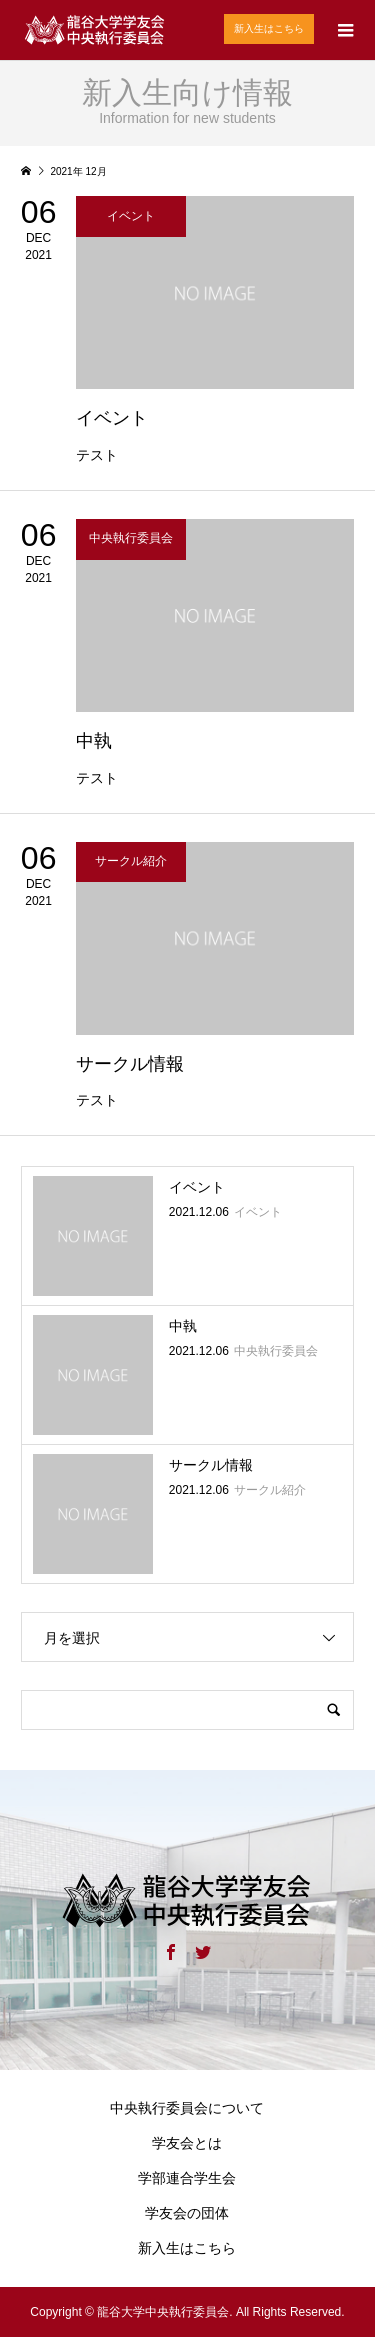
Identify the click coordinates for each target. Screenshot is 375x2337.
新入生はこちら (269, 28)
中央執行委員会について (187, 2108)
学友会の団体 (187, 2213)
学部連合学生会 (187, 2178)
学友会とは (187, 2143)
